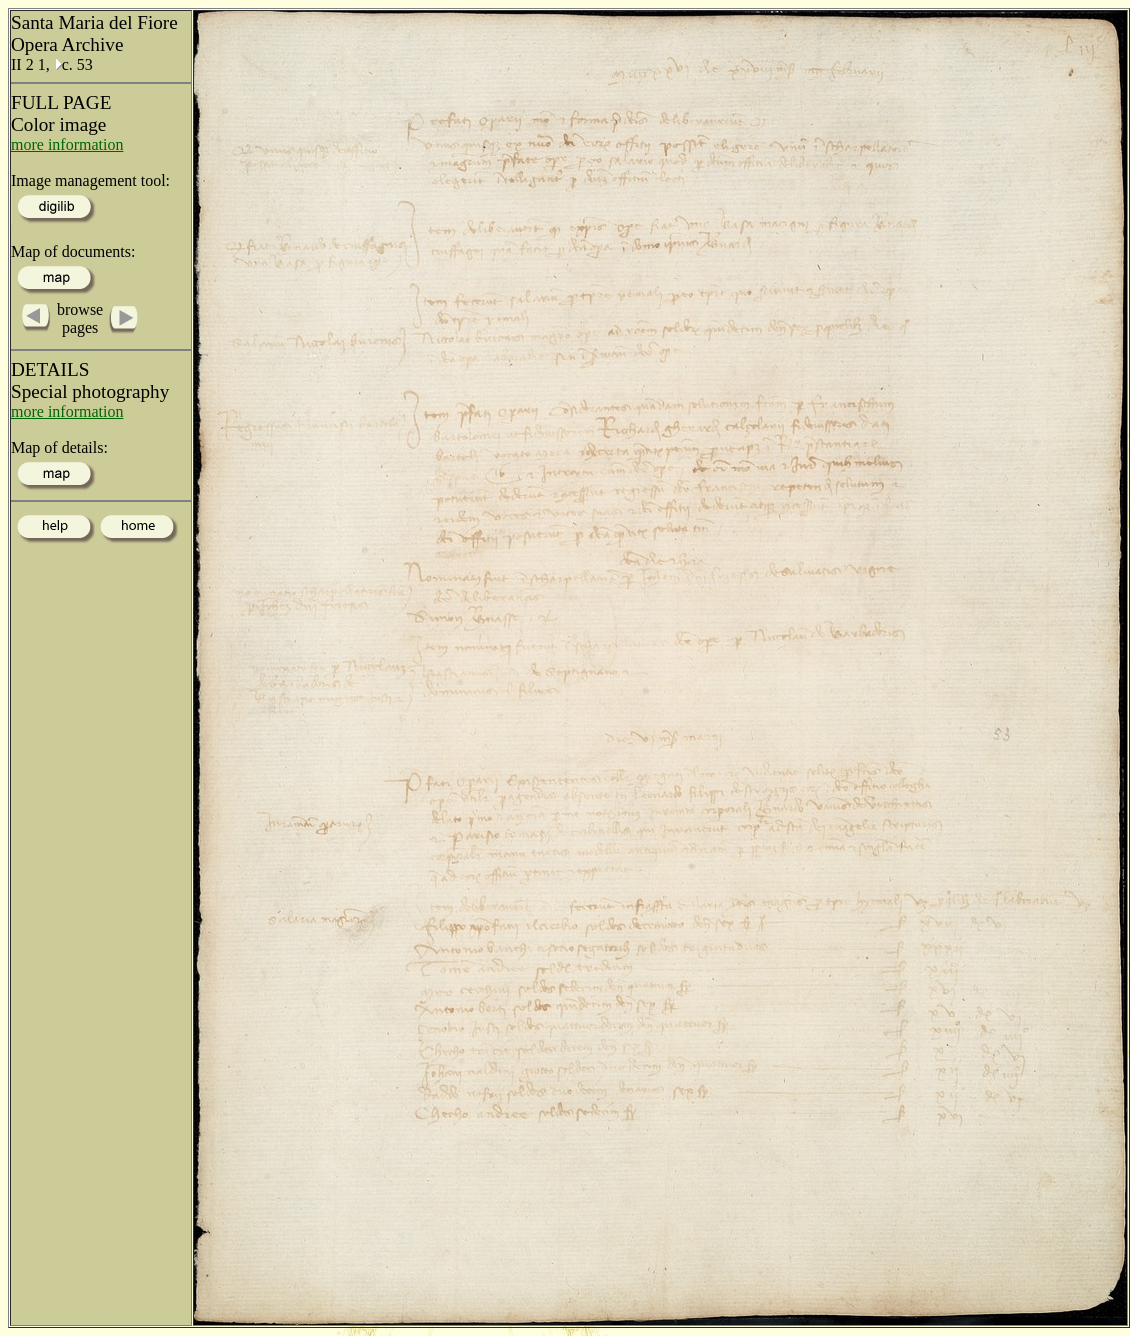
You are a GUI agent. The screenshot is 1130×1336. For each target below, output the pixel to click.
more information (67, 144)
